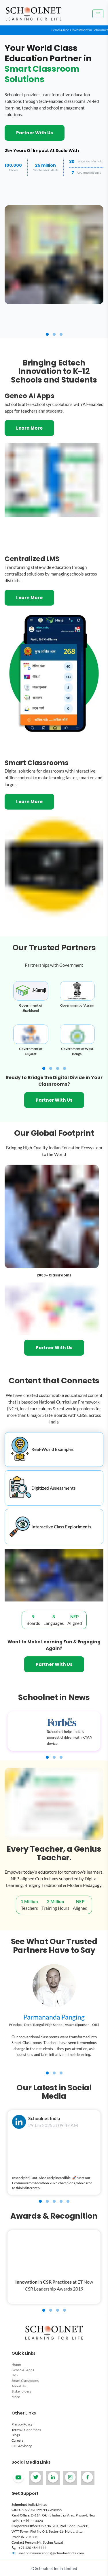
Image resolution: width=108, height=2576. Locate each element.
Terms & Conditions (26, 2429)
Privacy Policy (22, 2424)
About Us (19, 2386)
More (16, 2397)
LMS (15, 2375)
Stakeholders (21, 2391)
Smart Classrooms (25, 2380)
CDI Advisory (22, 2446)
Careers (17, 2440)
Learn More (29, 428)
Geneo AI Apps (23, 2370)
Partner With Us (34, 133)
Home (16, 2364)
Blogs (16, 2435)
